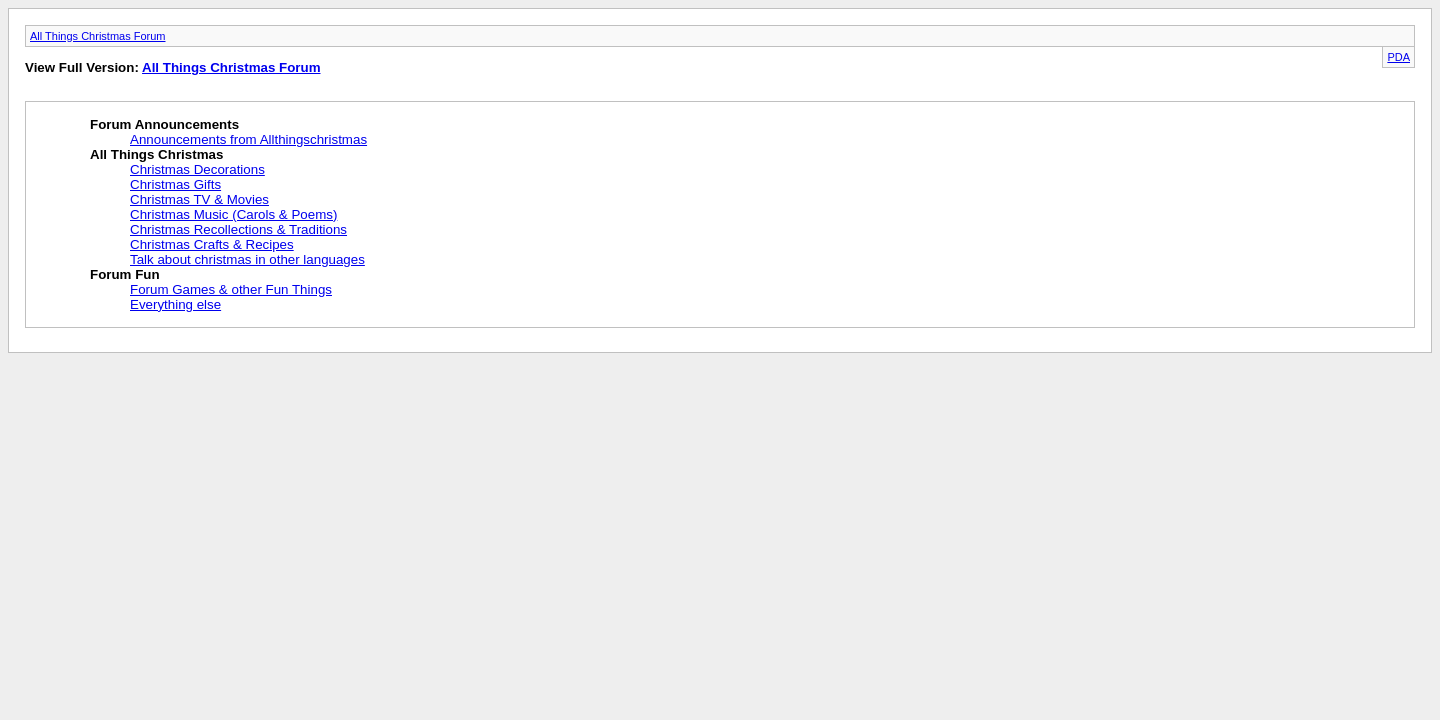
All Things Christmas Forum (98, 36)
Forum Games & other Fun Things (231, 289)
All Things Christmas (156, 154)
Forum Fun (125, 274)
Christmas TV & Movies (199, 199)
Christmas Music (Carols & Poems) (233, 214)
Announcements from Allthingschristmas (248, 139)
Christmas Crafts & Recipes (212, 244)
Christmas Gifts (175, 184)
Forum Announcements (164, 124)
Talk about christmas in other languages (247, 259)
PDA (1398, 57)
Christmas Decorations (197, 169)
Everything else (175, 304)
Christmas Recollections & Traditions (238, 229)
